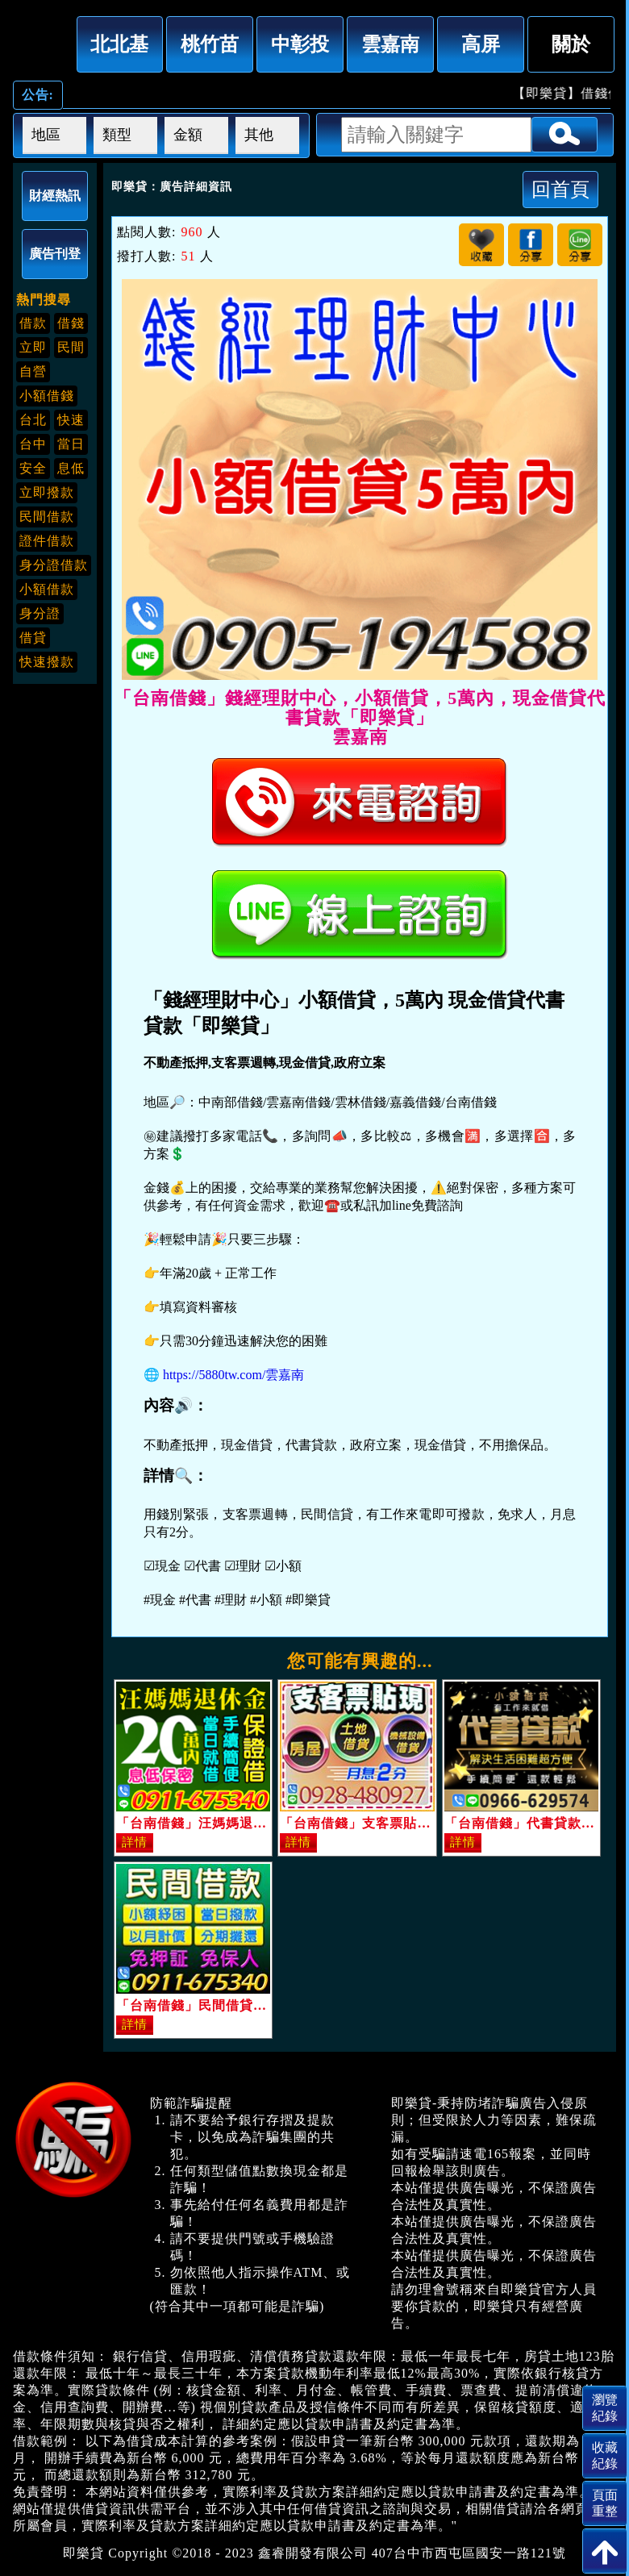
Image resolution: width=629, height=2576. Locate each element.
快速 (71, 420)
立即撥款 (46, 492)
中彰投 (300, 44)
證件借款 (46, 541)
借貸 (33, 637)
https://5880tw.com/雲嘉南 (233, 1375)
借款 (33, 323)
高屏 (480, 44)
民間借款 (46, 516)
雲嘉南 (390, 44)
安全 (33, 468)
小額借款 (46, 589)
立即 (33, 347)
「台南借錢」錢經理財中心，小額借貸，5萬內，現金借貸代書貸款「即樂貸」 (40, 41)
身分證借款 (53, 565)
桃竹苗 (210, 44)
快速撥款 (46, 662)
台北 (33, 420)
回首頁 (560, 189)
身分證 (39, 613)
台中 (33, 444)
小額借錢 (46, 395)
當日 (71, 444)
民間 (71, 347)
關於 (571, 44)
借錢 (71, 323)
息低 (71, 468)
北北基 (119, 44)
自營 (33, 371)
